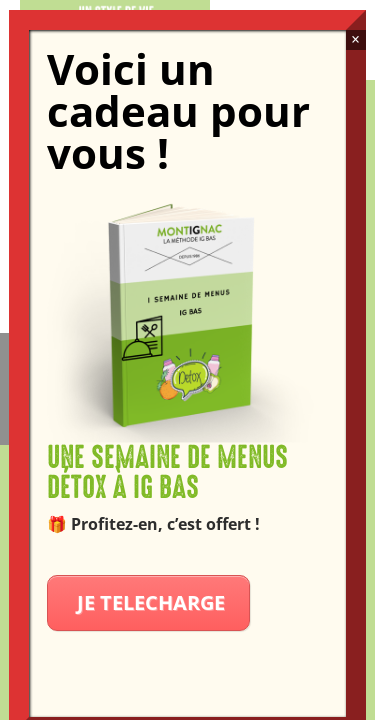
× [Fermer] (355, 39)
